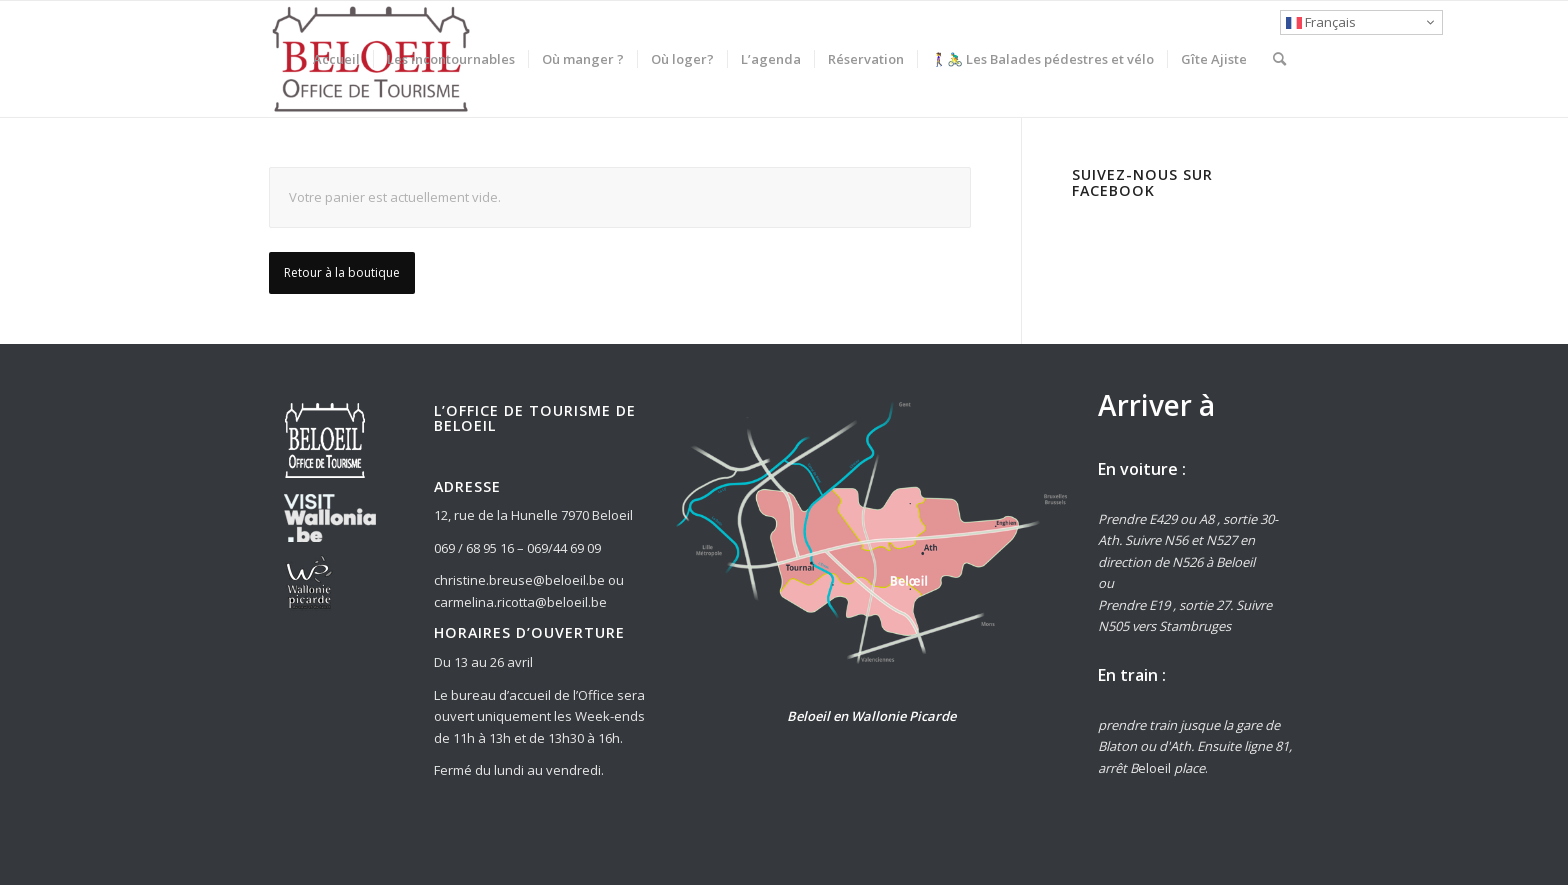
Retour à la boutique (342, 272)
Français (1321, 22)
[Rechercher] (1279, 59)
